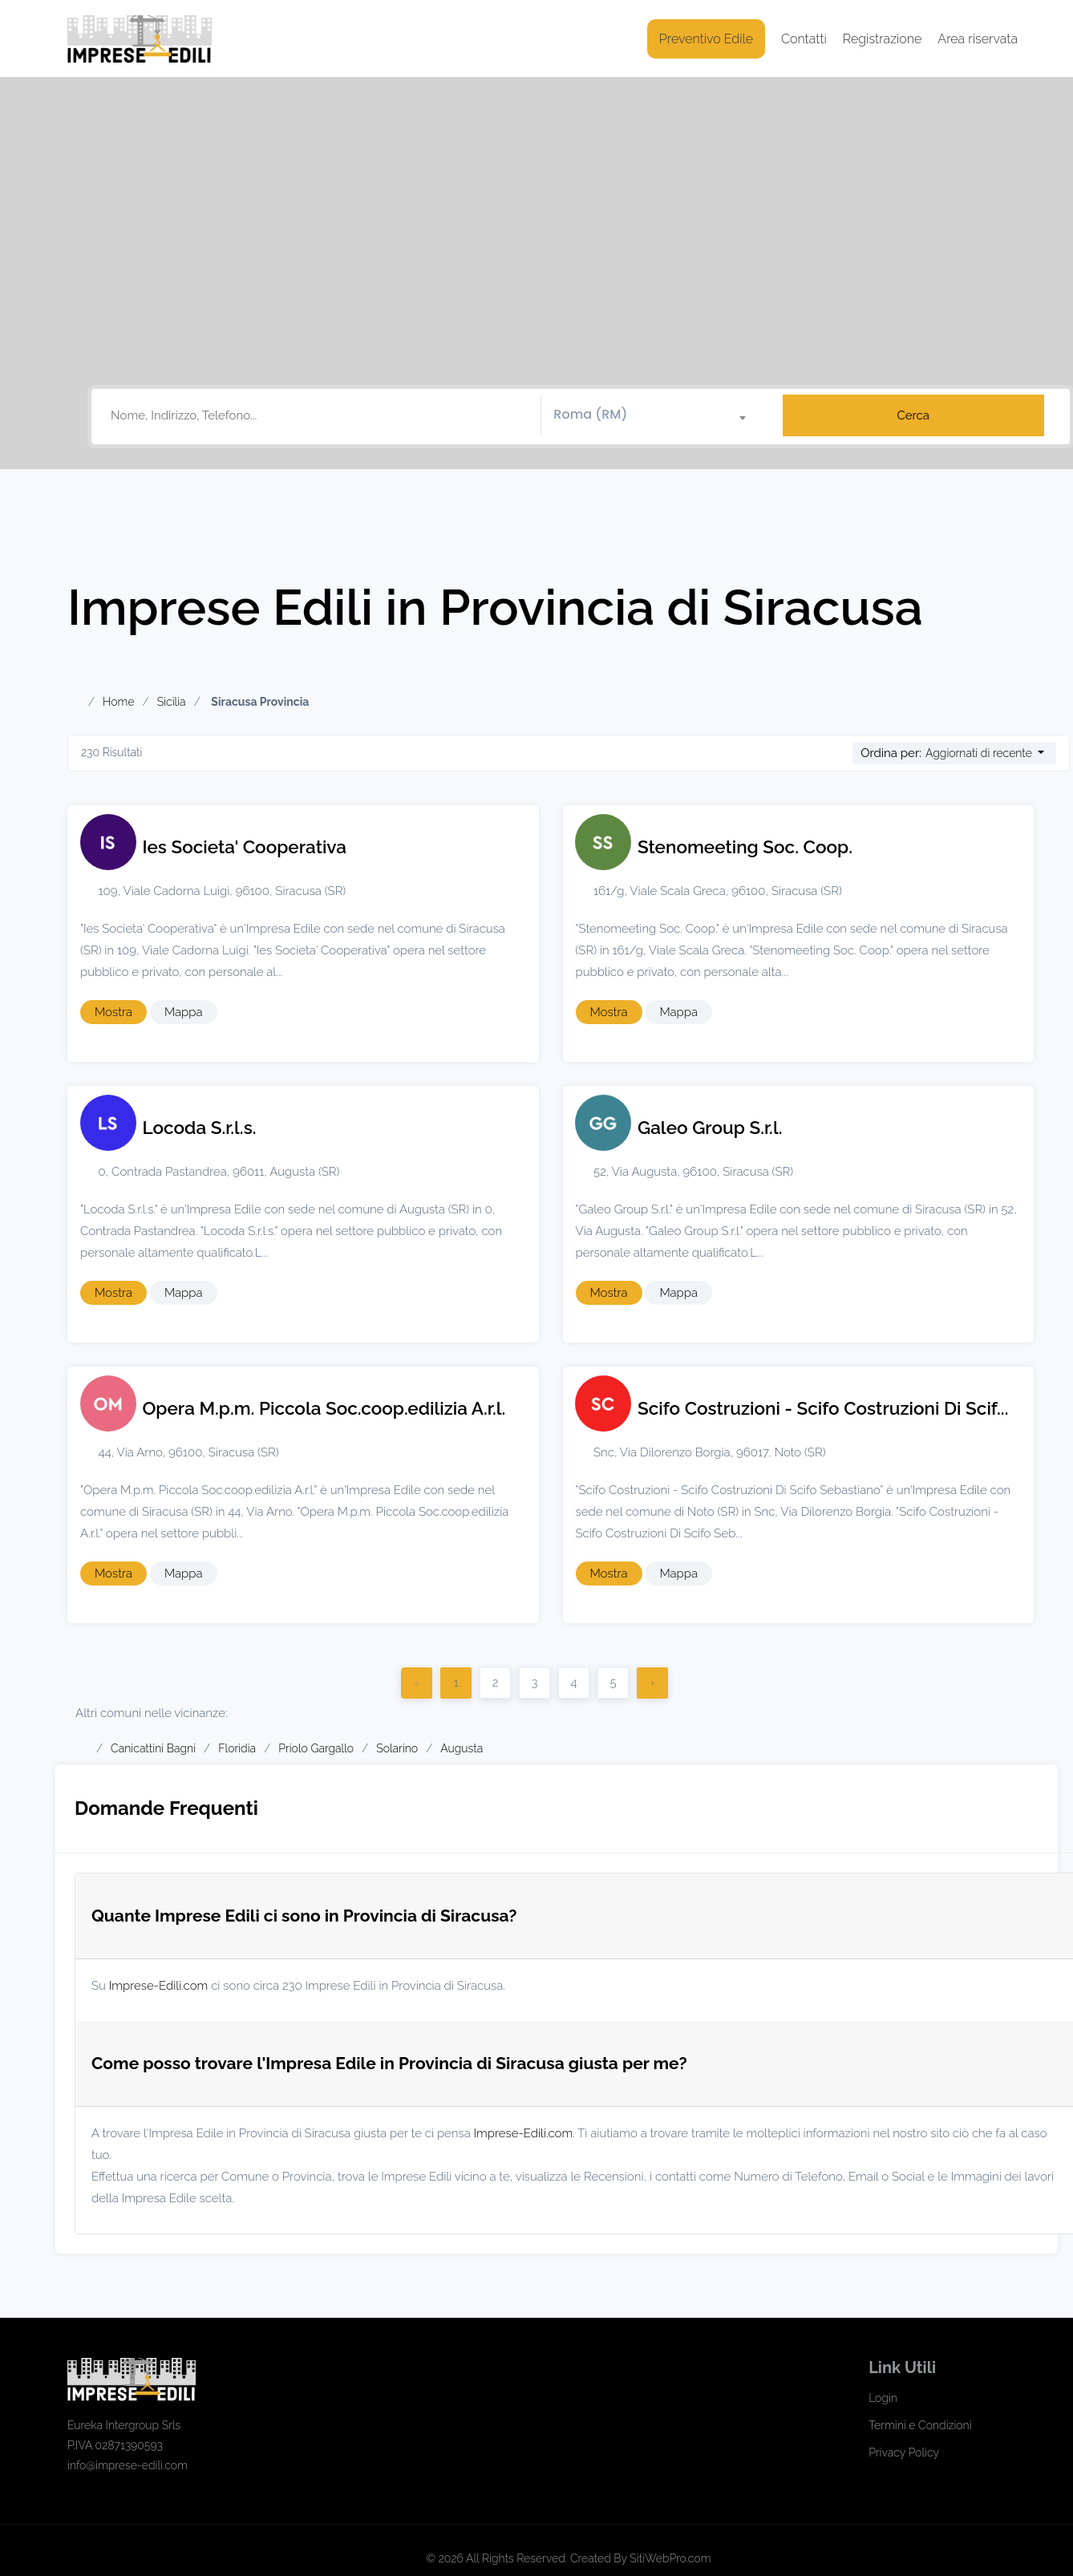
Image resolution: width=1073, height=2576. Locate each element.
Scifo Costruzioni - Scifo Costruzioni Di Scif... (823, 1408)
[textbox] (655, 415)
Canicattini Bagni (153, 1748)
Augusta (461, 1748)
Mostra (113, 1012)
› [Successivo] (652, 1682)
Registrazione (882, 39)
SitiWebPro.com (670, 2558)
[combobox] (655, 415)
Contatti (804, 39)
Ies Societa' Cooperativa (245, 846)
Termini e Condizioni (920, 2425)
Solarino (397, 1748)
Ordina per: (890, 753)
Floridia (237, 1748)
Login (883, 2398)
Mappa (183, 1012)
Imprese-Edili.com (159, 1986)
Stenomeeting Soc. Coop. (745, 846)
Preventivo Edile (706, 39)
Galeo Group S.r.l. (710, 1127)
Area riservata (977, 39)
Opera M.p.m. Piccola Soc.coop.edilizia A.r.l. (324, 1408)
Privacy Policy (904, 2452)
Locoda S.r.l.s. (200, 1127)
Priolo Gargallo (316, 1748)
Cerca (913, 415)
